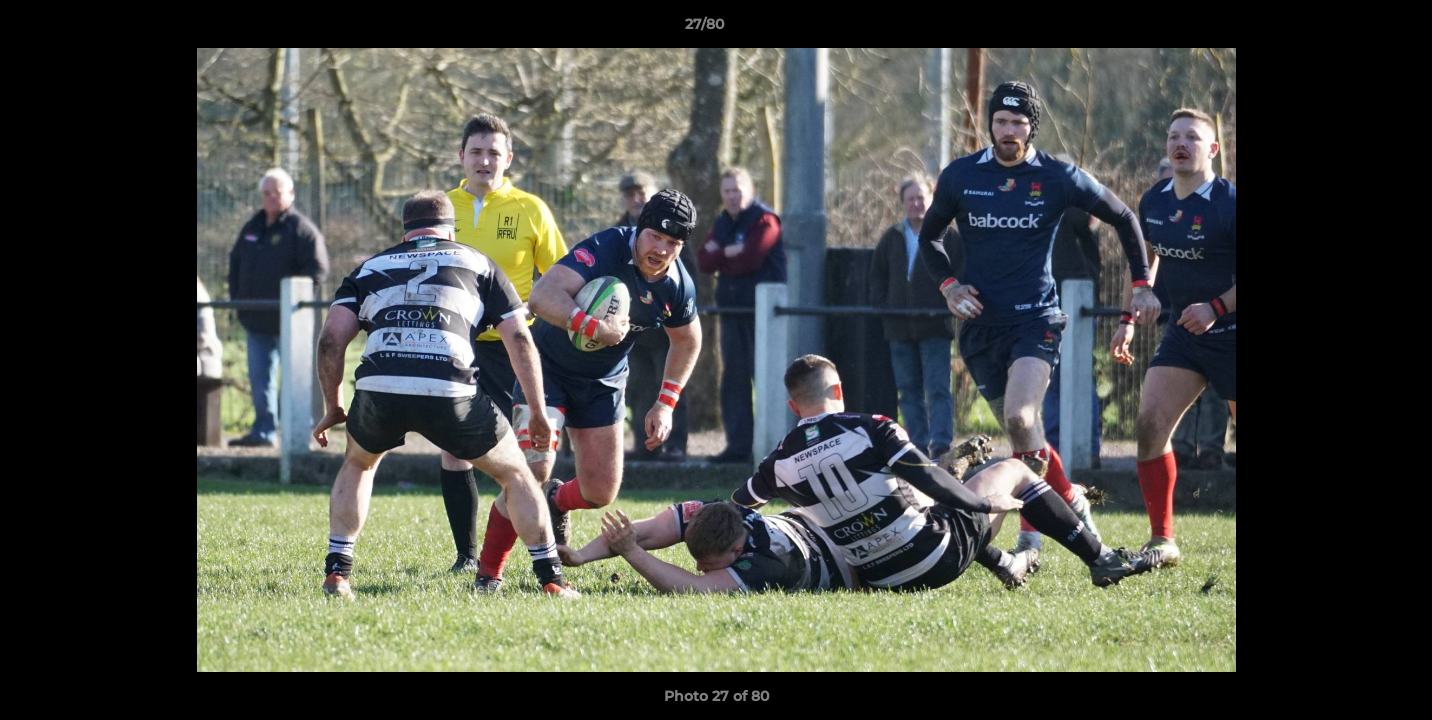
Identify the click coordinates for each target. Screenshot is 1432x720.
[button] (1348, 29)
